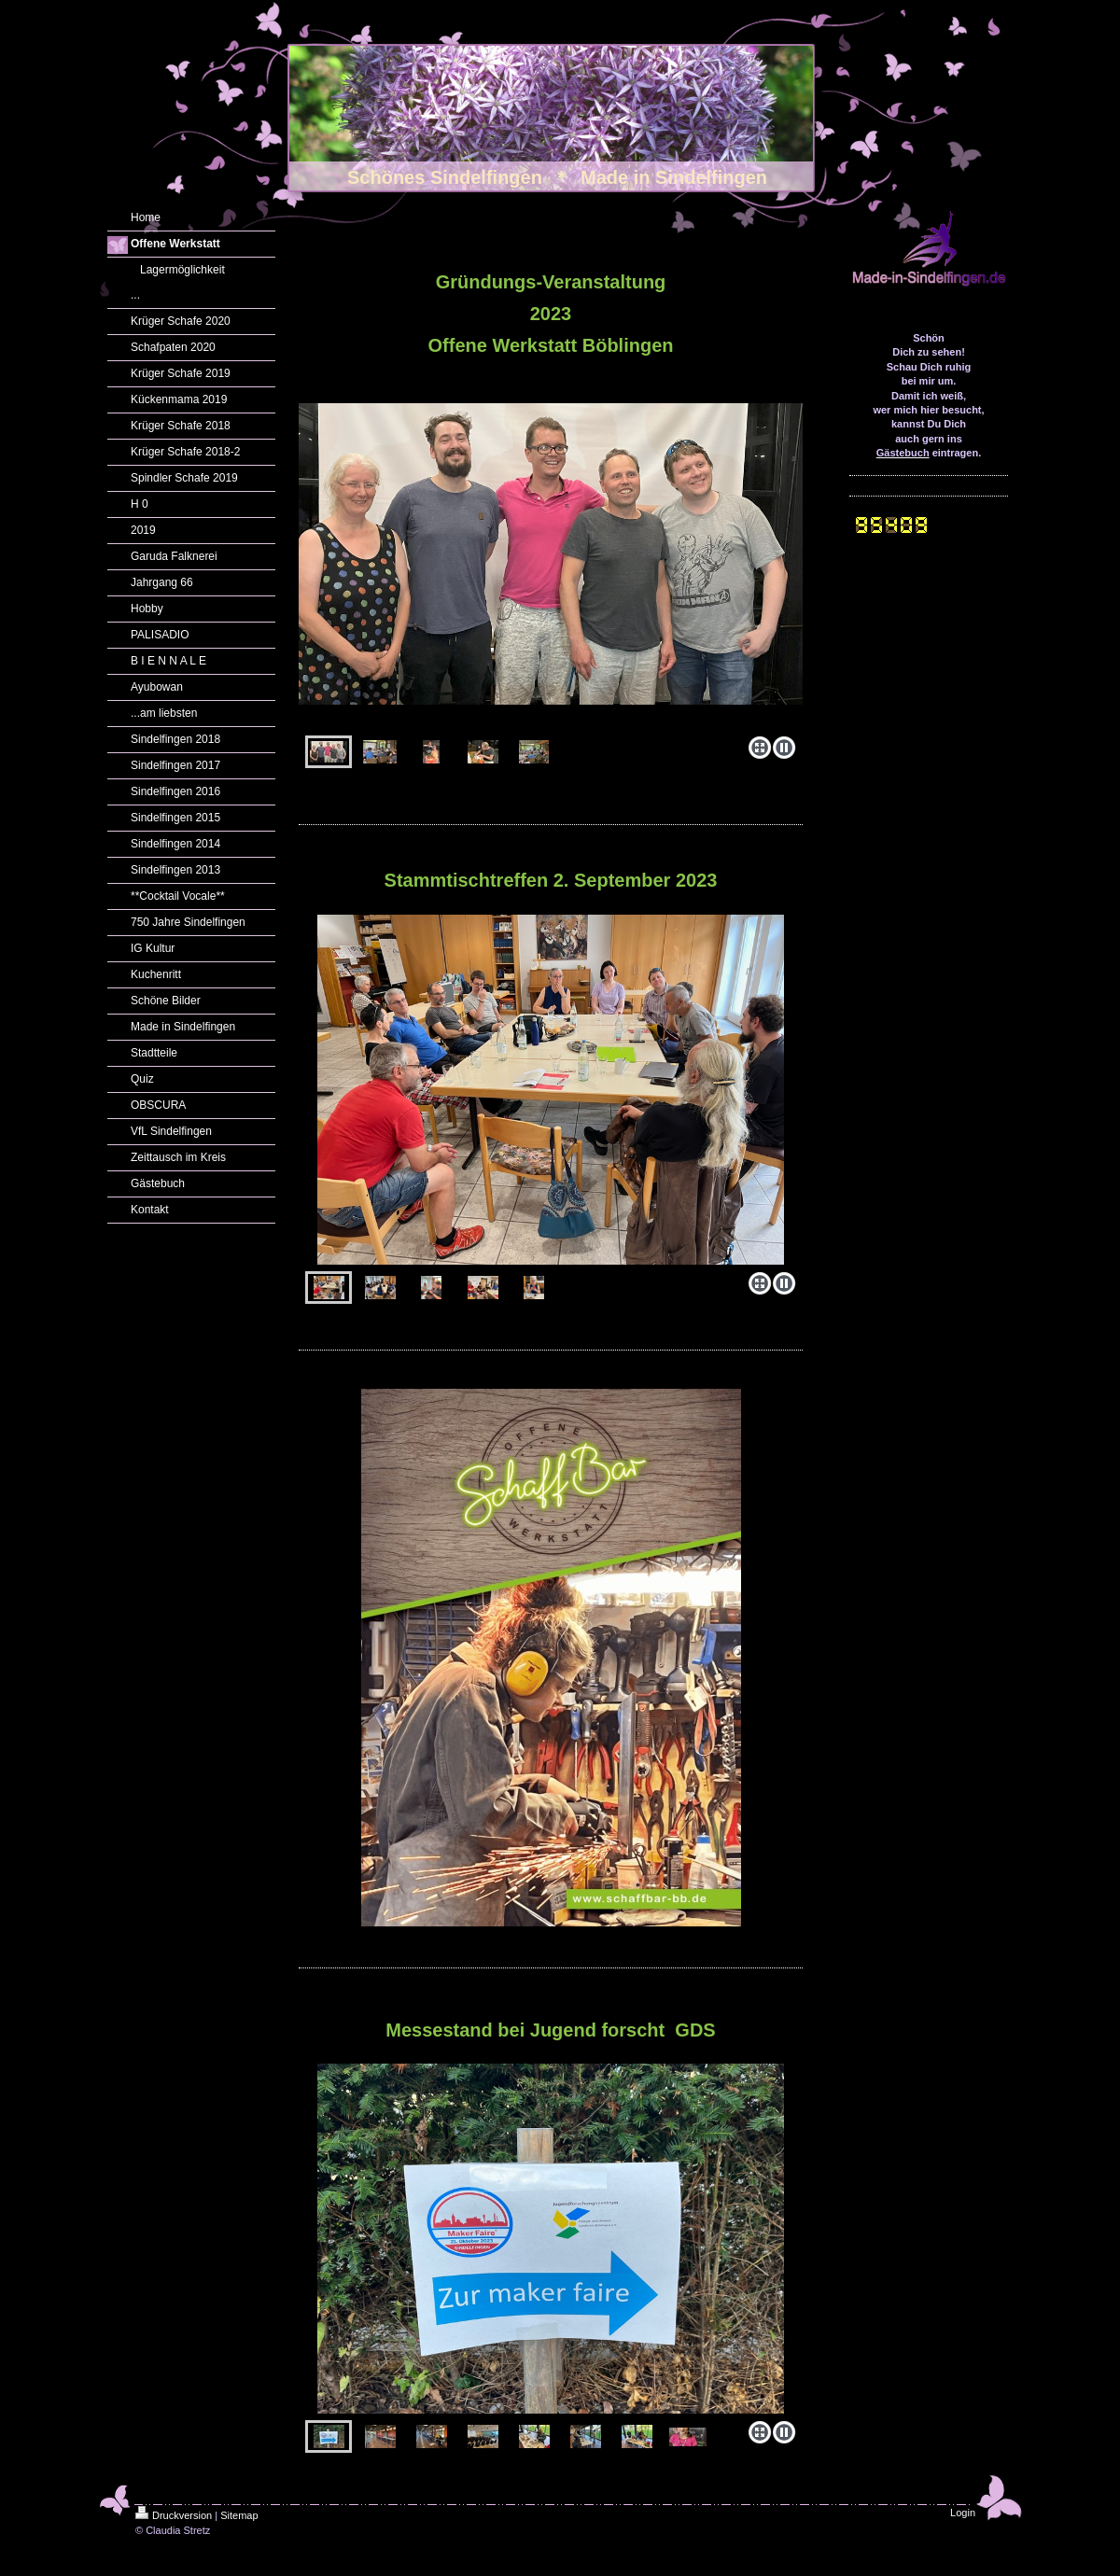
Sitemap (239, 2515)
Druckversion (173, 2515)
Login (962, 2512)
